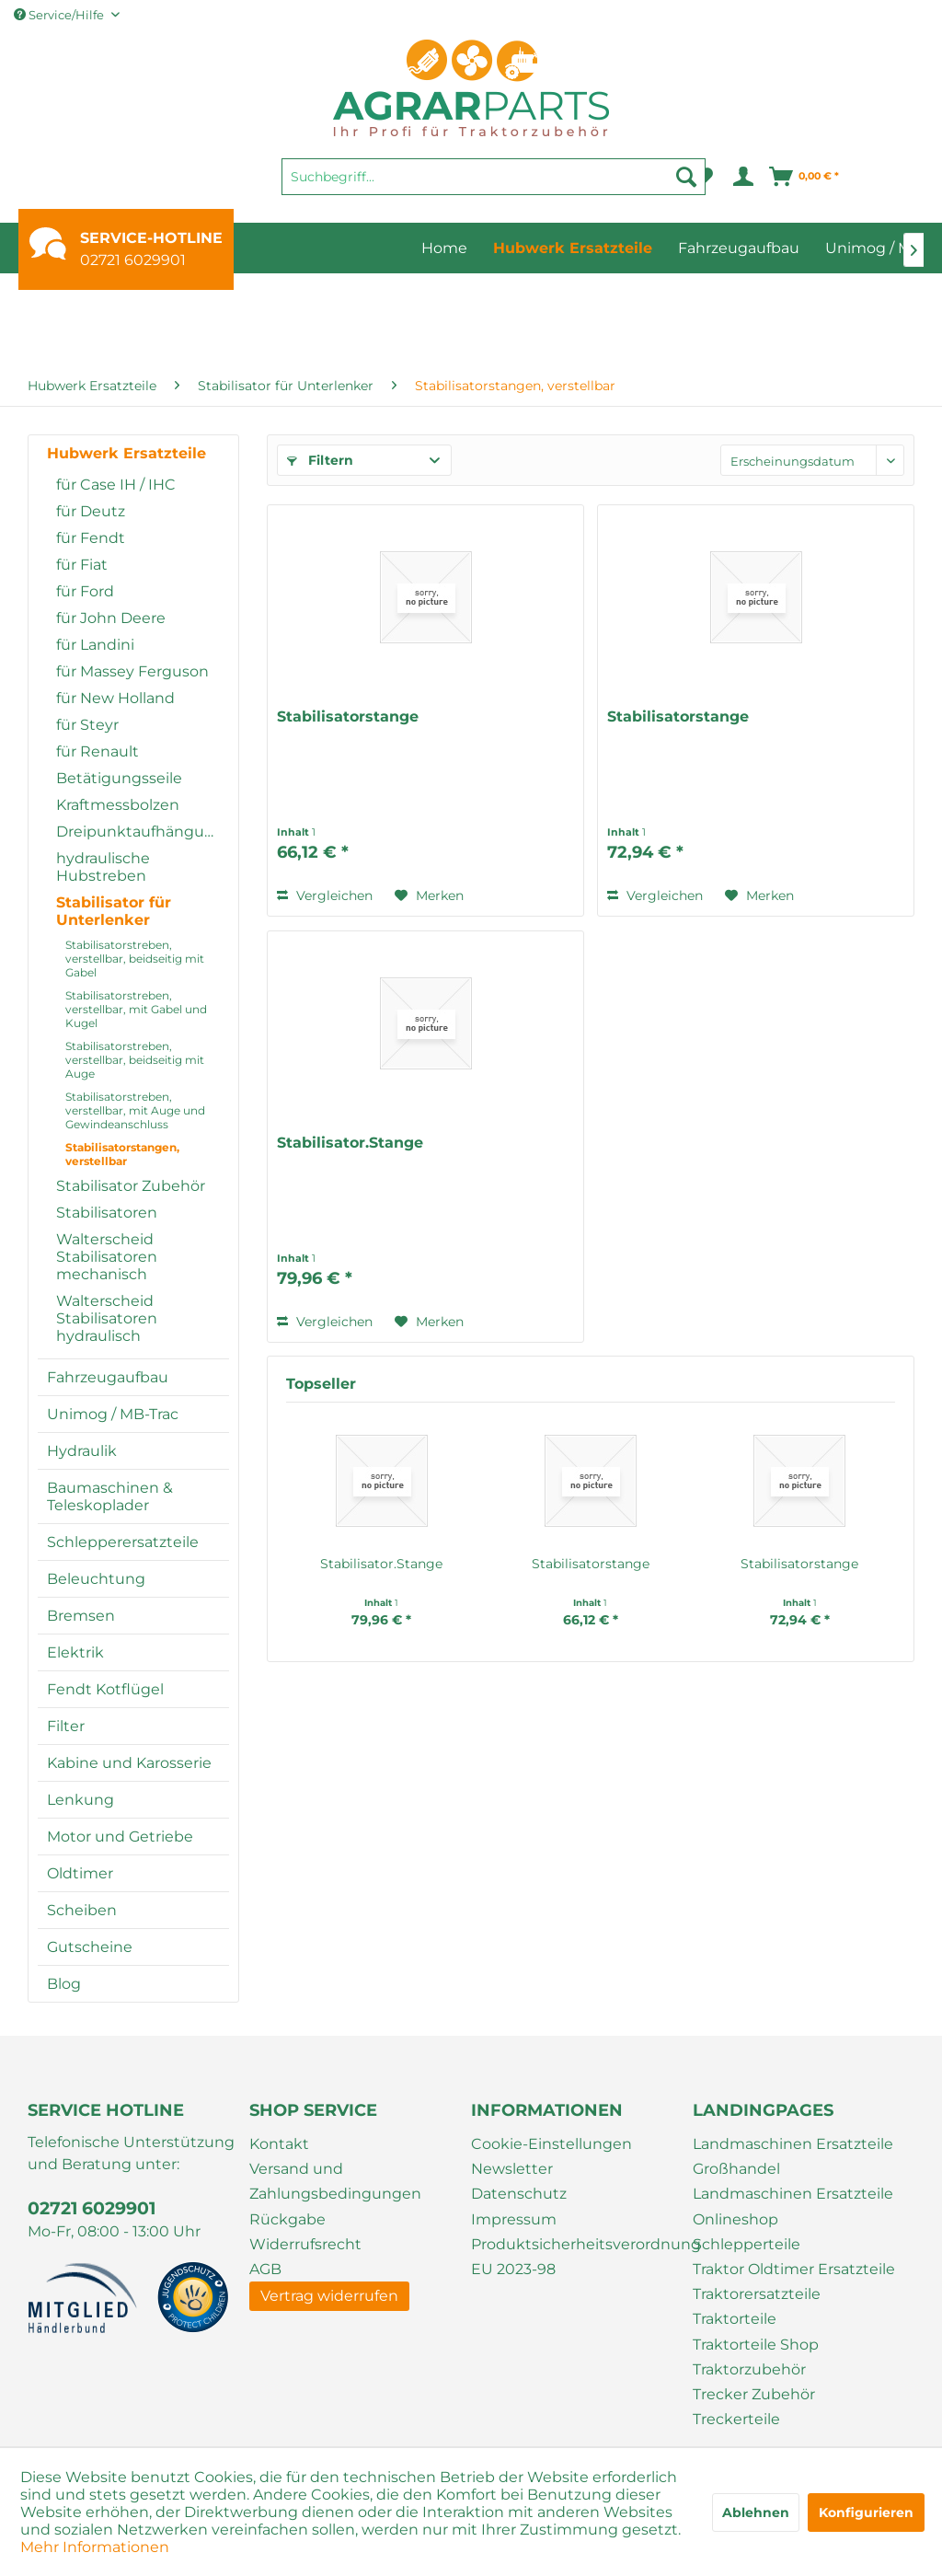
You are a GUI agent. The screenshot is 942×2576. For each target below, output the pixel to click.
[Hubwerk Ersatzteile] (572, 248)
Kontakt (279, 2144)
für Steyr (87, 725)
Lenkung (80, 1799)
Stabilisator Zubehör (130, 1186)
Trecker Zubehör (754, 2394)
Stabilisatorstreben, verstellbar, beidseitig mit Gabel (134, 958)
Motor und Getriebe (120, 1836)
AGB (265, 2269)
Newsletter (512, 2168)
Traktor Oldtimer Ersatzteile (794, 2269)
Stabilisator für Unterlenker (113, 911)
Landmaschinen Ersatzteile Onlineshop (793, 2206)
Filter (66, 1726)
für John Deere (111, 618)
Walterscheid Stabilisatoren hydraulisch (106, 1318)
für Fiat (82, 564)
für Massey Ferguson (132, 671)
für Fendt (90, 538)
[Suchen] (686, 176)
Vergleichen (325, 895)
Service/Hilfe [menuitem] (60, 14)
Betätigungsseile (119, 778)
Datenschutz (519, 2193)
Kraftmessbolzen (117, 805)
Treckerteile (736, 2419)
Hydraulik (82, 1451)
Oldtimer (80, 1873)
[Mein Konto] (742, 176)
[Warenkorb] (805, 176)
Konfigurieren (866, 2512)
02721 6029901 (133, 260)
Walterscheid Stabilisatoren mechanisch (106, 1256)
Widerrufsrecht (305, 2244)
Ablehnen (755, 2512)
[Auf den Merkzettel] (429, 895)
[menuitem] (493, 185)
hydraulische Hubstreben (103, 866)
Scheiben (82, 1910)
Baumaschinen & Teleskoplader (110, 1496)
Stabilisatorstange (348, 716)
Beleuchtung (96, 1579)
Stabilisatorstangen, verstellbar (122, 1154)
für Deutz (90, 511)
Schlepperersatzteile (123, 1542)
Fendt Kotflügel (105, 1689)
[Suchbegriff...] (493, 176)
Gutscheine (89, 1947)
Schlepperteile (746, 2244)
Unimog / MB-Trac (112, 1414)
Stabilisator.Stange (350, 1142)
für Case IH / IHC (116, 484)
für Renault (97, 751)
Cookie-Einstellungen (551, 2144)
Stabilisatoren (106, 1212)
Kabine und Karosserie (129, 1763)
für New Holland (115, 698)
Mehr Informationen (94, 2547)
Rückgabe (287, 2219)
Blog (64, 1984)
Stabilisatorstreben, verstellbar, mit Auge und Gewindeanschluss (135, 1110)
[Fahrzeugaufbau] (738, 248)
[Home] (444, 248)
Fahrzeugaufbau (107, 1377)
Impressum (514, 2219)
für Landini (95, 644)
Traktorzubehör (749, 2369)
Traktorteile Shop (756, 2344)
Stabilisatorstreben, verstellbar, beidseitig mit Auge (134, 1059)
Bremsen (81, 1615)
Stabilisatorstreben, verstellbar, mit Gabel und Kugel (136, 1009)
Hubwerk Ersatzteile (126, 453)
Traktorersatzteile (757, 2294)
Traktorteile (734, 2319)
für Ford (85, 591)
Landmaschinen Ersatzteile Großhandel (793, 2156)
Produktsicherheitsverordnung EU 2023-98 (577, 2256)
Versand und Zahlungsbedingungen (335, 2181)
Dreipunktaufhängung (140, 831)
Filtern (320, 460)
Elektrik (75, 1652)
